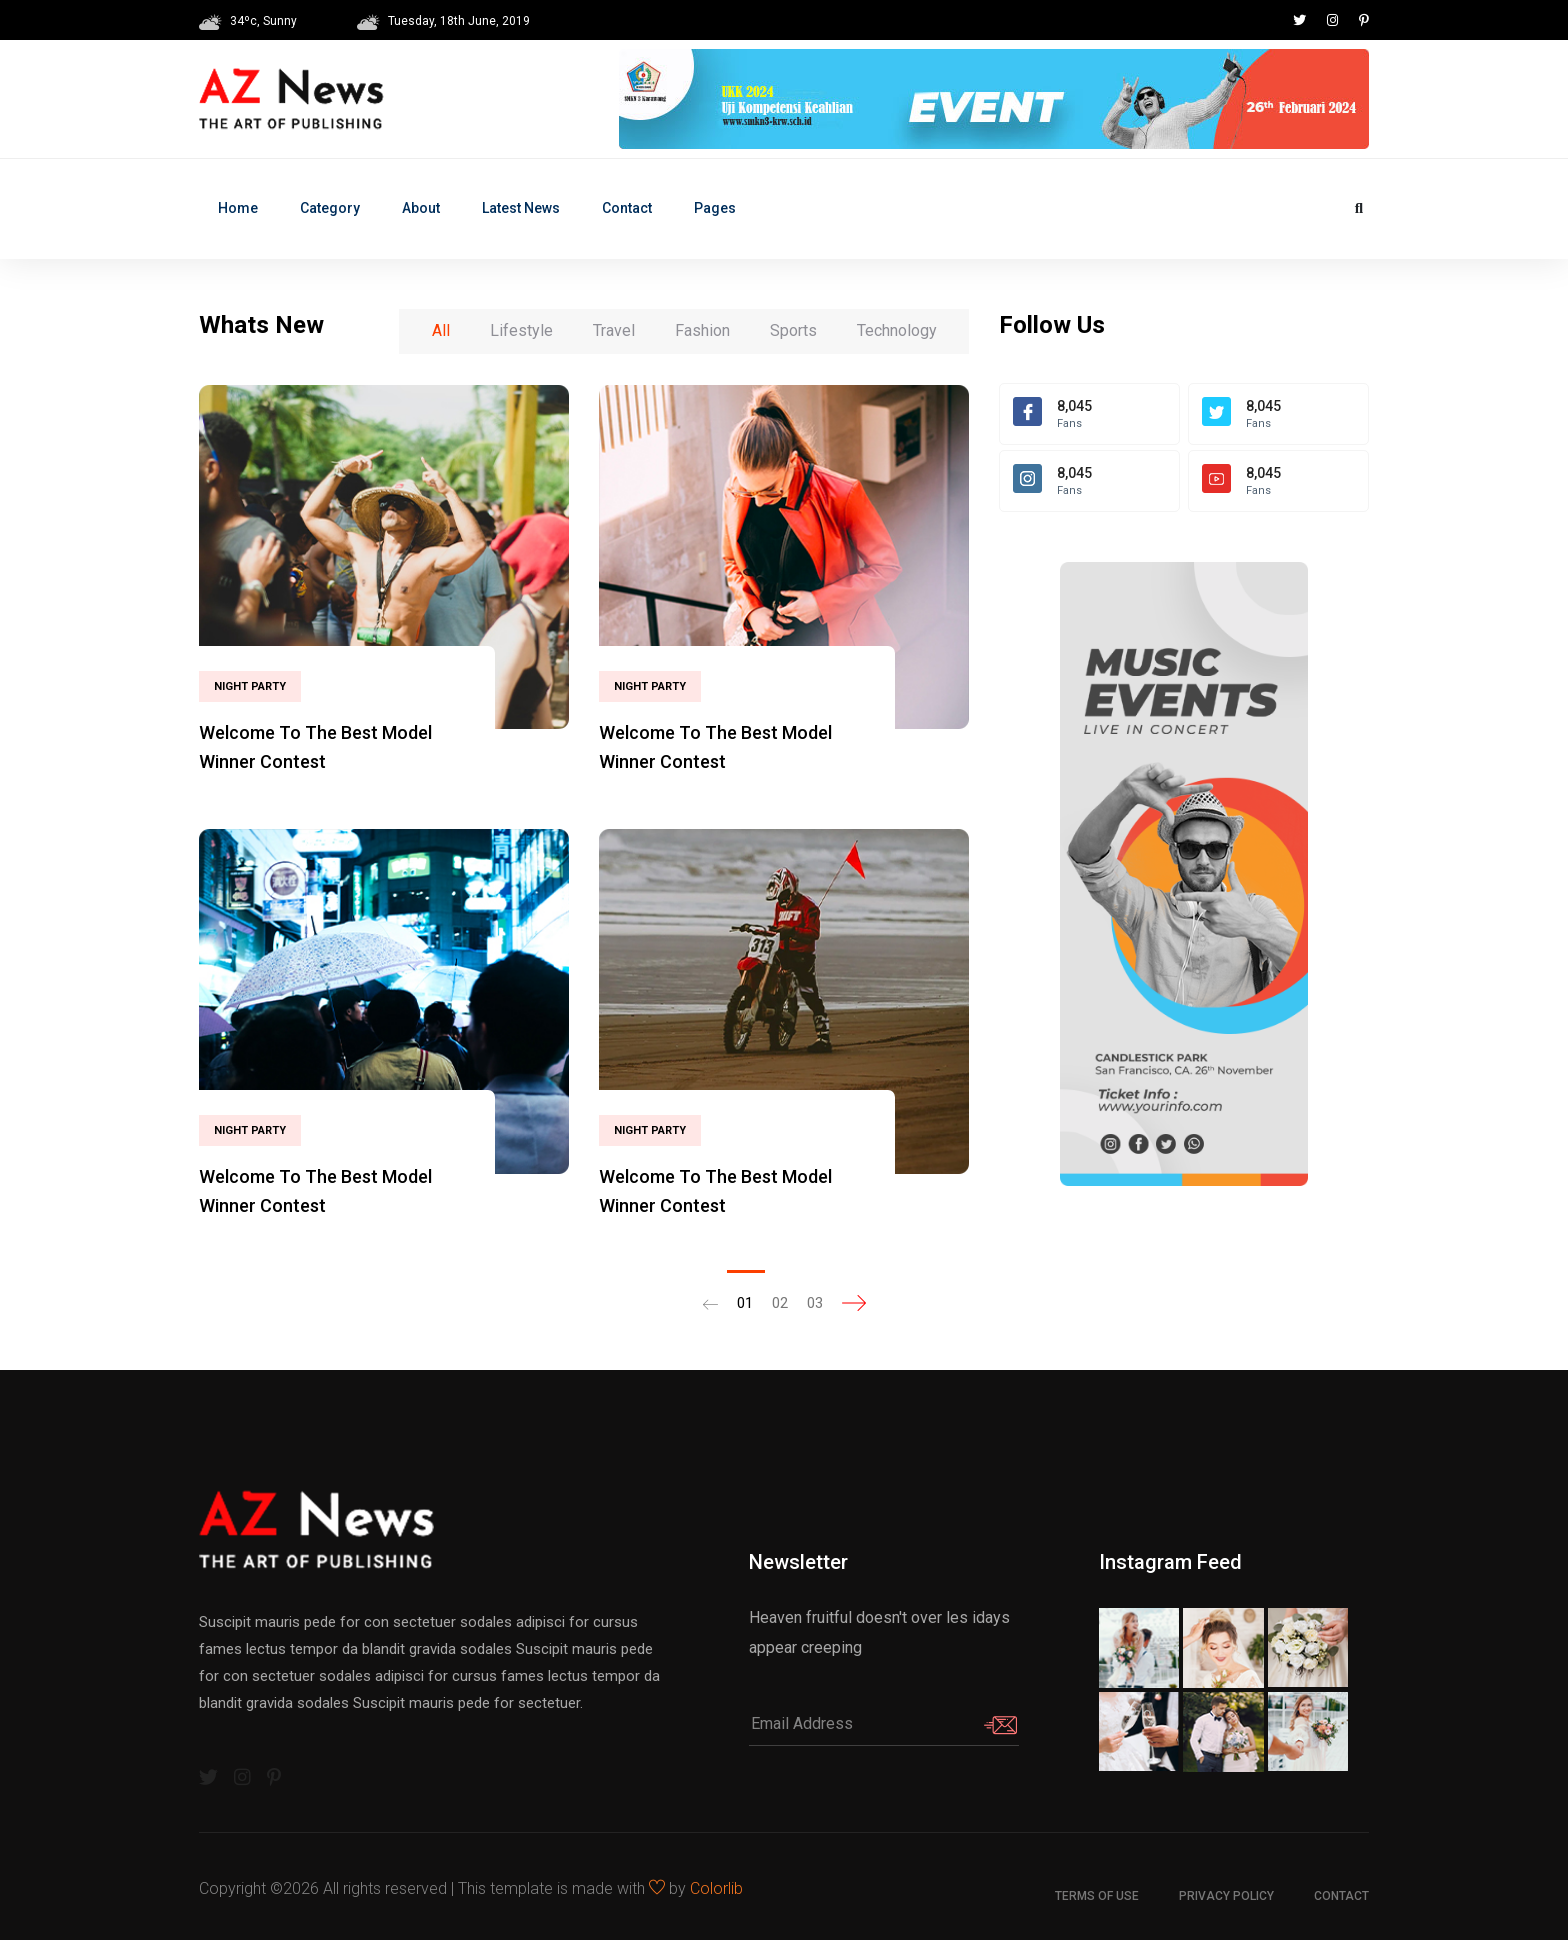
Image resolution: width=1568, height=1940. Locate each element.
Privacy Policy (1226, 1896)
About (421, 208)
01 (745, 1303)
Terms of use (1097, 1896)
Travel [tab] (614, 330)
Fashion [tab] (702, 330)
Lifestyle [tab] (521, 330)
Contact (627, 208)
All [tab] (441, 330)
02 (780, 1303)
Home (238, 208)
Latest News (521, 208)
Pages (715, 208)
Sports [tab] (793, 330)
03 (815, 1303)
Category (330, 208)
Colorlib (716, 1888)
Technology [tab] (897, 330)
